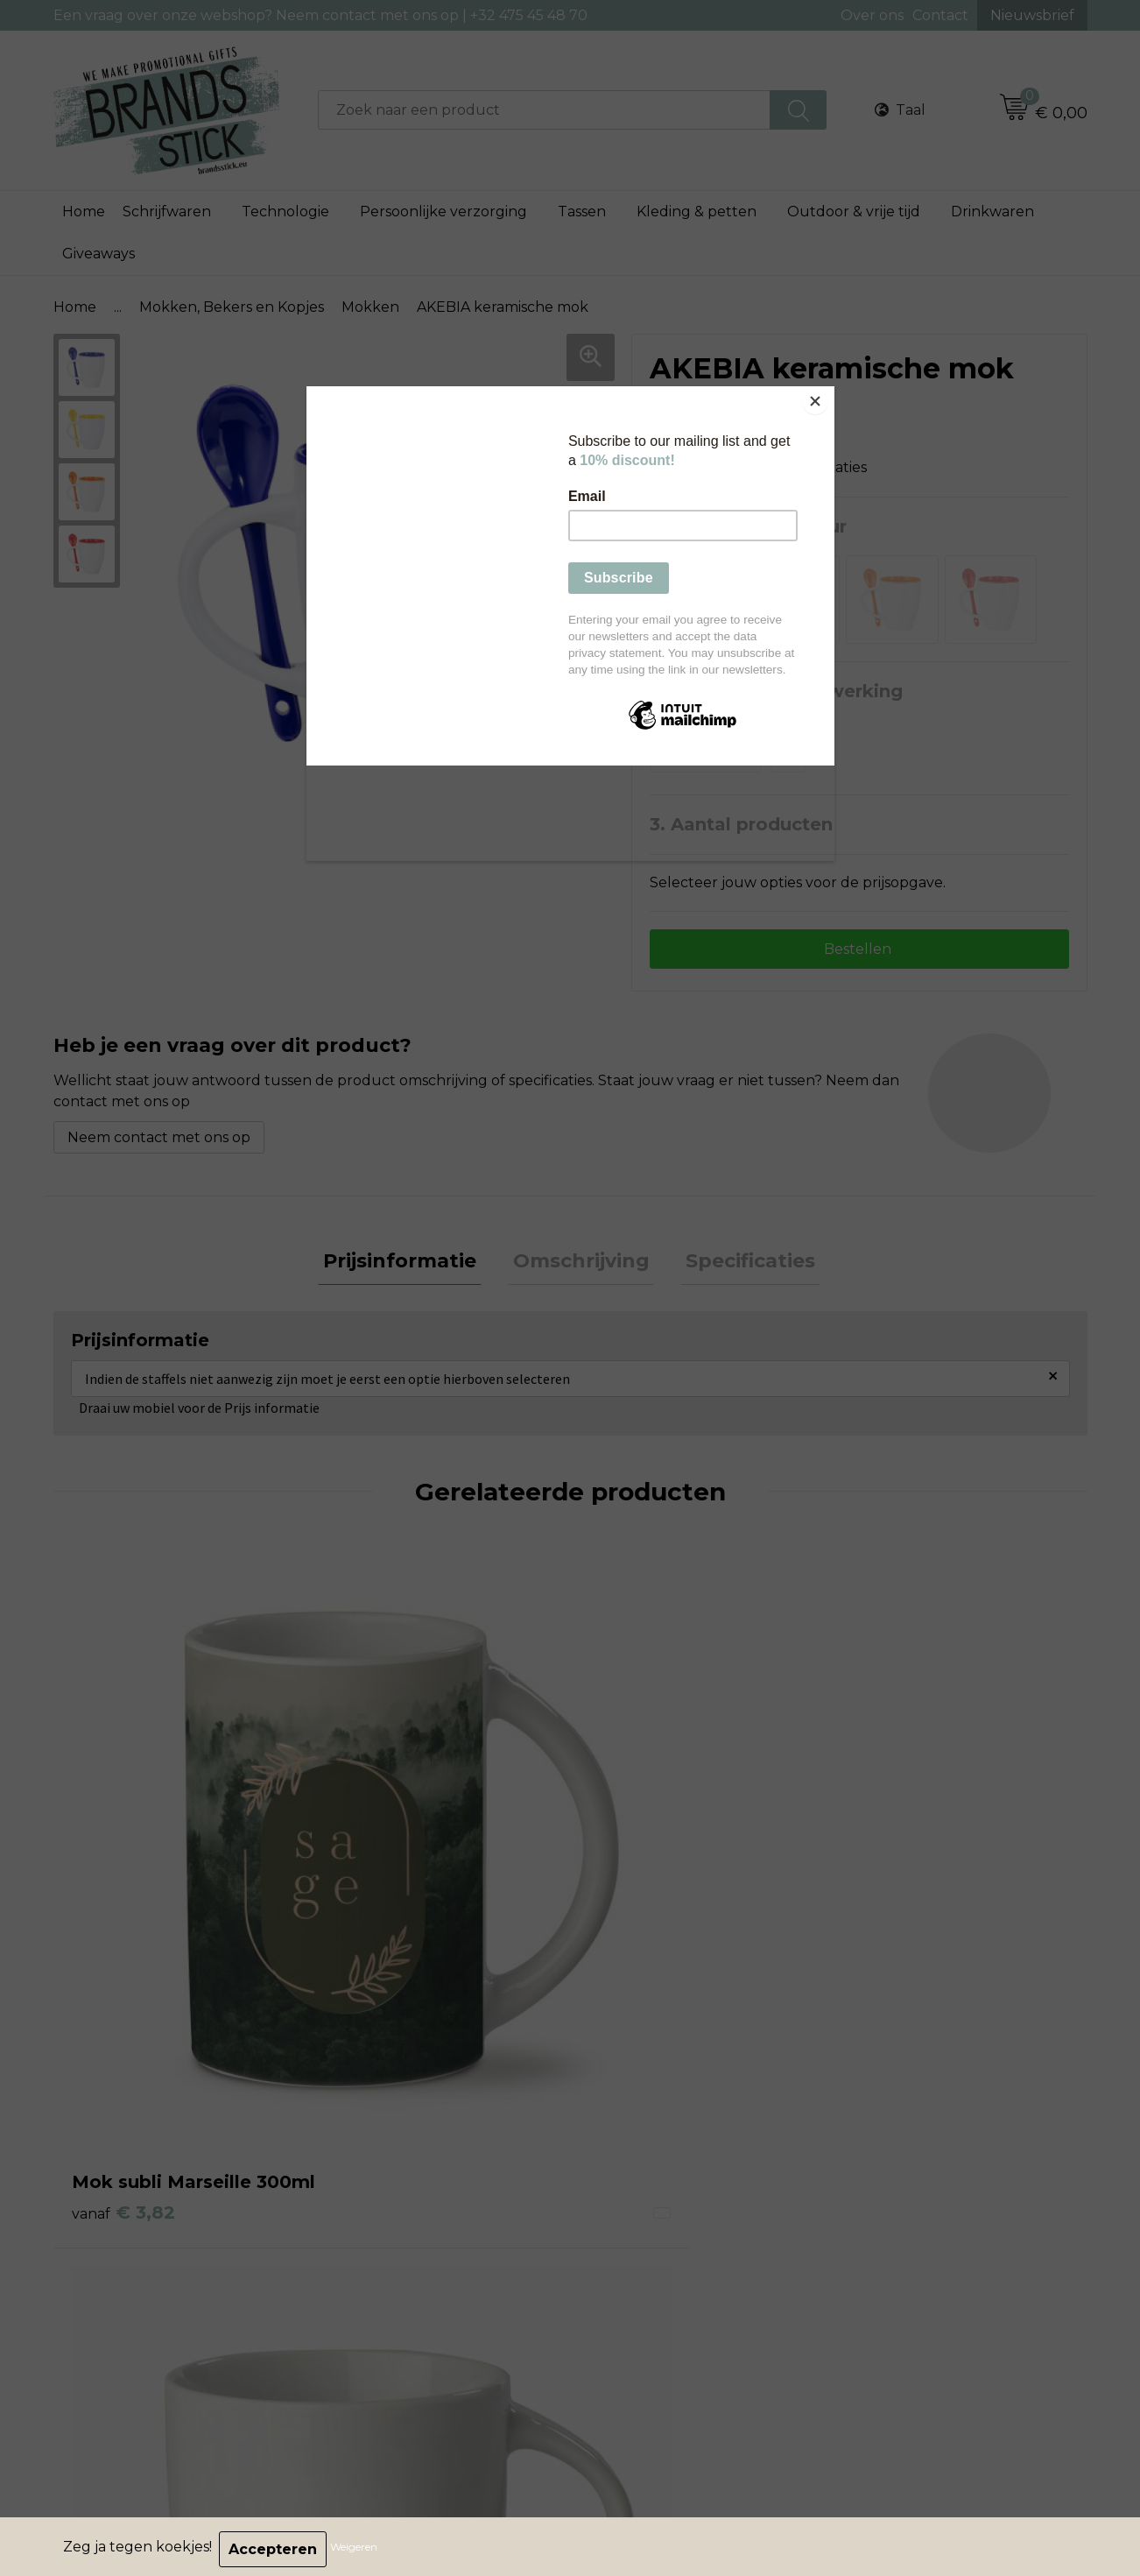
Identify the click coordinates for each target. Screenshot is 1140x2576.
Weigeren (359, 2549)
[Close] (830, 391)
